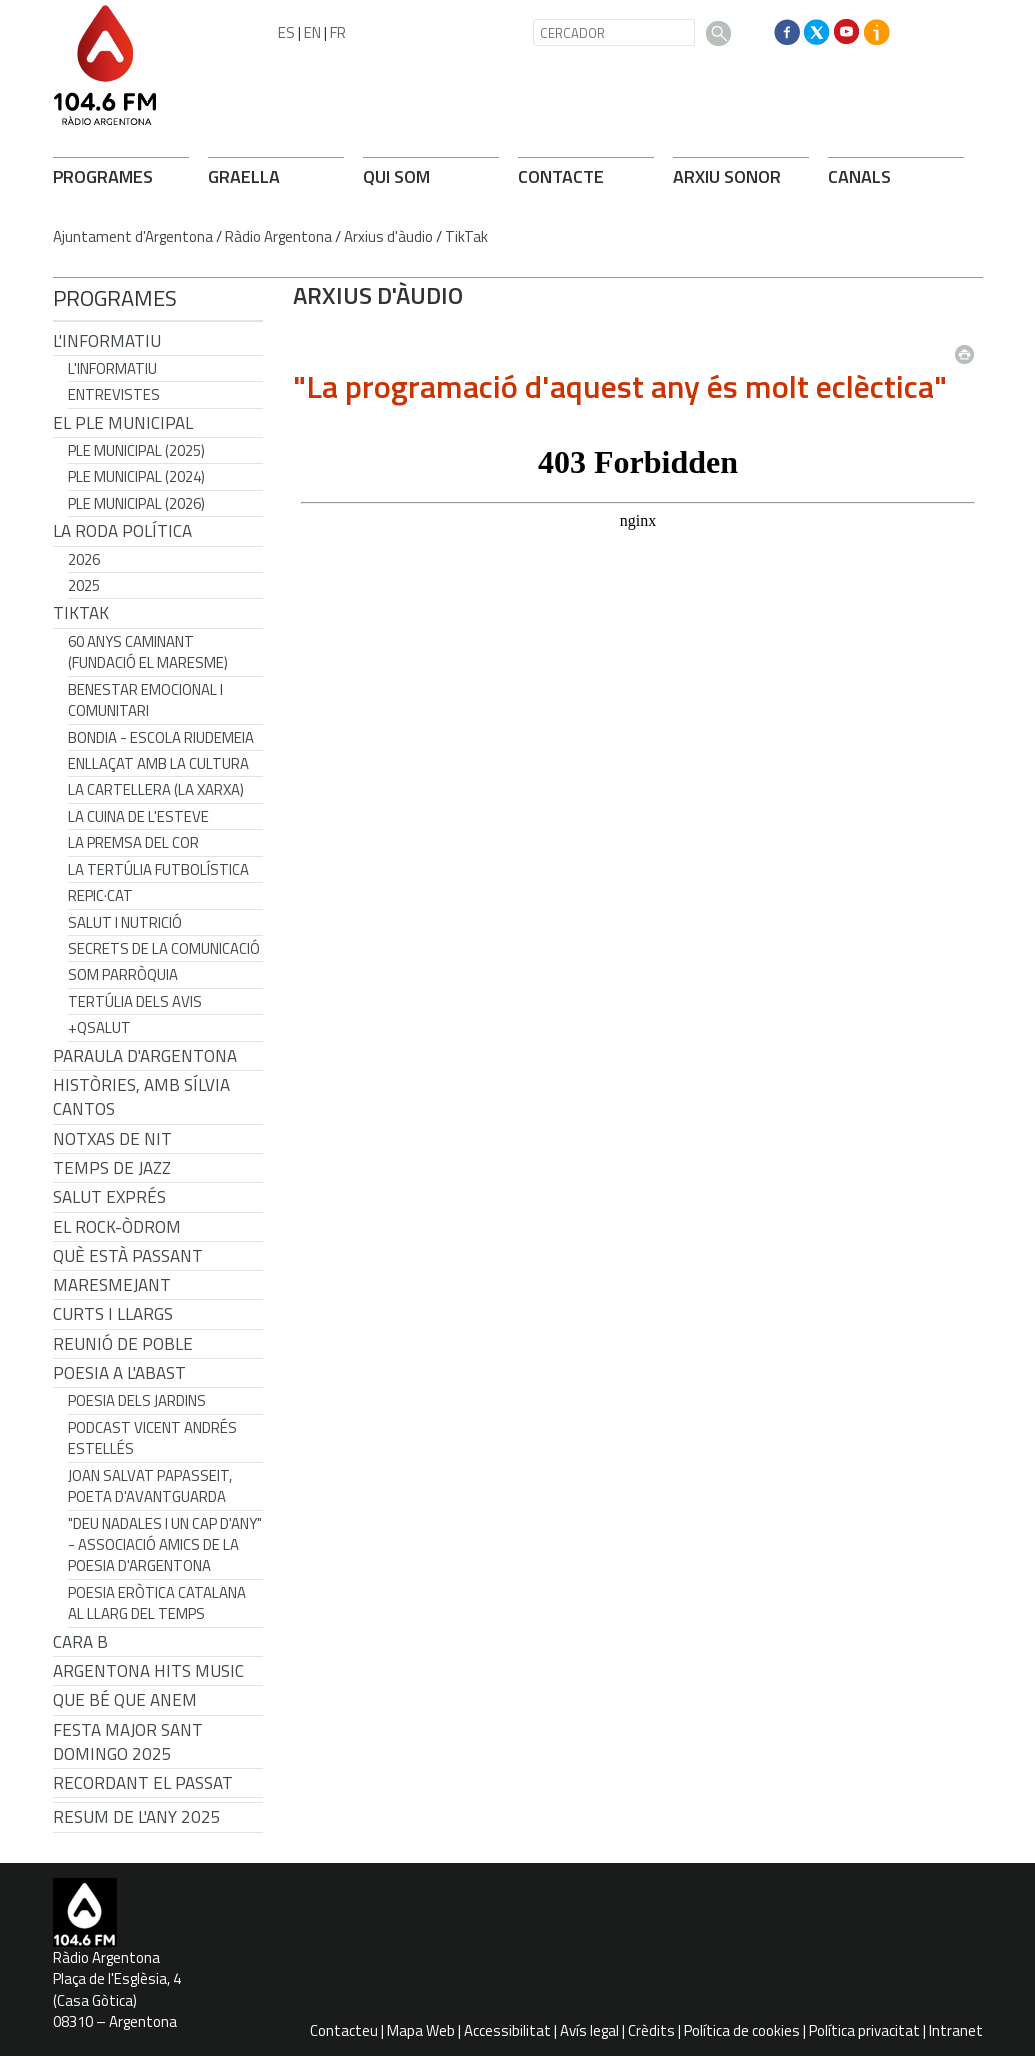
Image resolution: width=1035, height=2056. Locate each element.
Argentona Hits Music (148, 1671)
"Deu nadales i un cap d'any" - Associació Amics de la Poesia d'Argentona (165, 1545)
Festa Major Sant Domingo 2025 (128, 1742)
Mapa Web (421, 2030)
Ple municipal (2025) (136, 450)
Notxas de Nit (112, 1139)
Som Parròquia (123, 974)
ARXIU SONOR (727, 176)
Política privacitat (864, 2030)
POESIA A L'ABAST (119, 1373)
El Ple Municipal (123, 423)
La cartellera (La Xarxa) (156, 789)
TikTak (466, 236)
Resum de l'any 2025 (137, 1817)
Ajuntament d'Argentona (133, 236)
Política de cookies (742, 2030)
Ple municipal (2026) (136, 503)
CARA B (80, 1642)
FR (338, 32)
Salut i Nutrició (125, 922)
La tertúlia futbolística (158, 869)
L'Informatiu (107, 341)
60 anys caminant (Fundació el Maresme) (148, 652)
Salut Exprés (109, 1197)
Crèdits (651, 2030)
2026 (84, 559)
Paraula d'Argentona (145, 1056)
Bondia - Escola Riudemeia (161, 737)
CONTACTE (561, 176)
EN (312, 32)
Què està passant (128, 1256)
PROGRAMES (103, 176)
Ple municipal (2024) (136, 476)
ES (286, 32)
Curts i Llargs (113, 1314)
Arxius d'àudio (388, 236)
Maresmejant (112, 1285)
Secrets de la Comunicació (164, 948)
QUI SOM (396, 176)
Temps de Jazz (112, 1168)
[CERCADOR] (614, 32)
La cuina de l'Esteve (138, 816)
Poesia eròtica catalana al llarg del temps (157, 1603)
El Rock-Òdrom (117, 1227)
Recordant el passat (143, 1783)
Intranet (956, 2030)
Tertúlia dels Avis (135, 1001)
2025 (84, 585)
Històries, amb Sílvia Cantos (141, 1097)
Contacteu (344, 2030)
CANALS (859, 176)
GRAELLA (244, 176)
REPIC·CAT (100, 895)
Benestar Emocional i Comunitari (145, 700)
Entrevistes (114, 394)
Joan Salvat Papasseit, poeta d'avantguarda (150, 1486)
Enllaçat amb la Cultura (158, 763)
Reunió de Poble (123, 1344)
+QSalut (99, 1027)
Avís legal (589, 2030)
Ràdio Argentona (278, 236)
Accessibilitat (507, 2030)
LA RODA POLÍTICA (122, 531)
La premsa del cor (133, 842)
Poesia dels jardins (137, 1400)
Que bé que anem (125, 1700)
